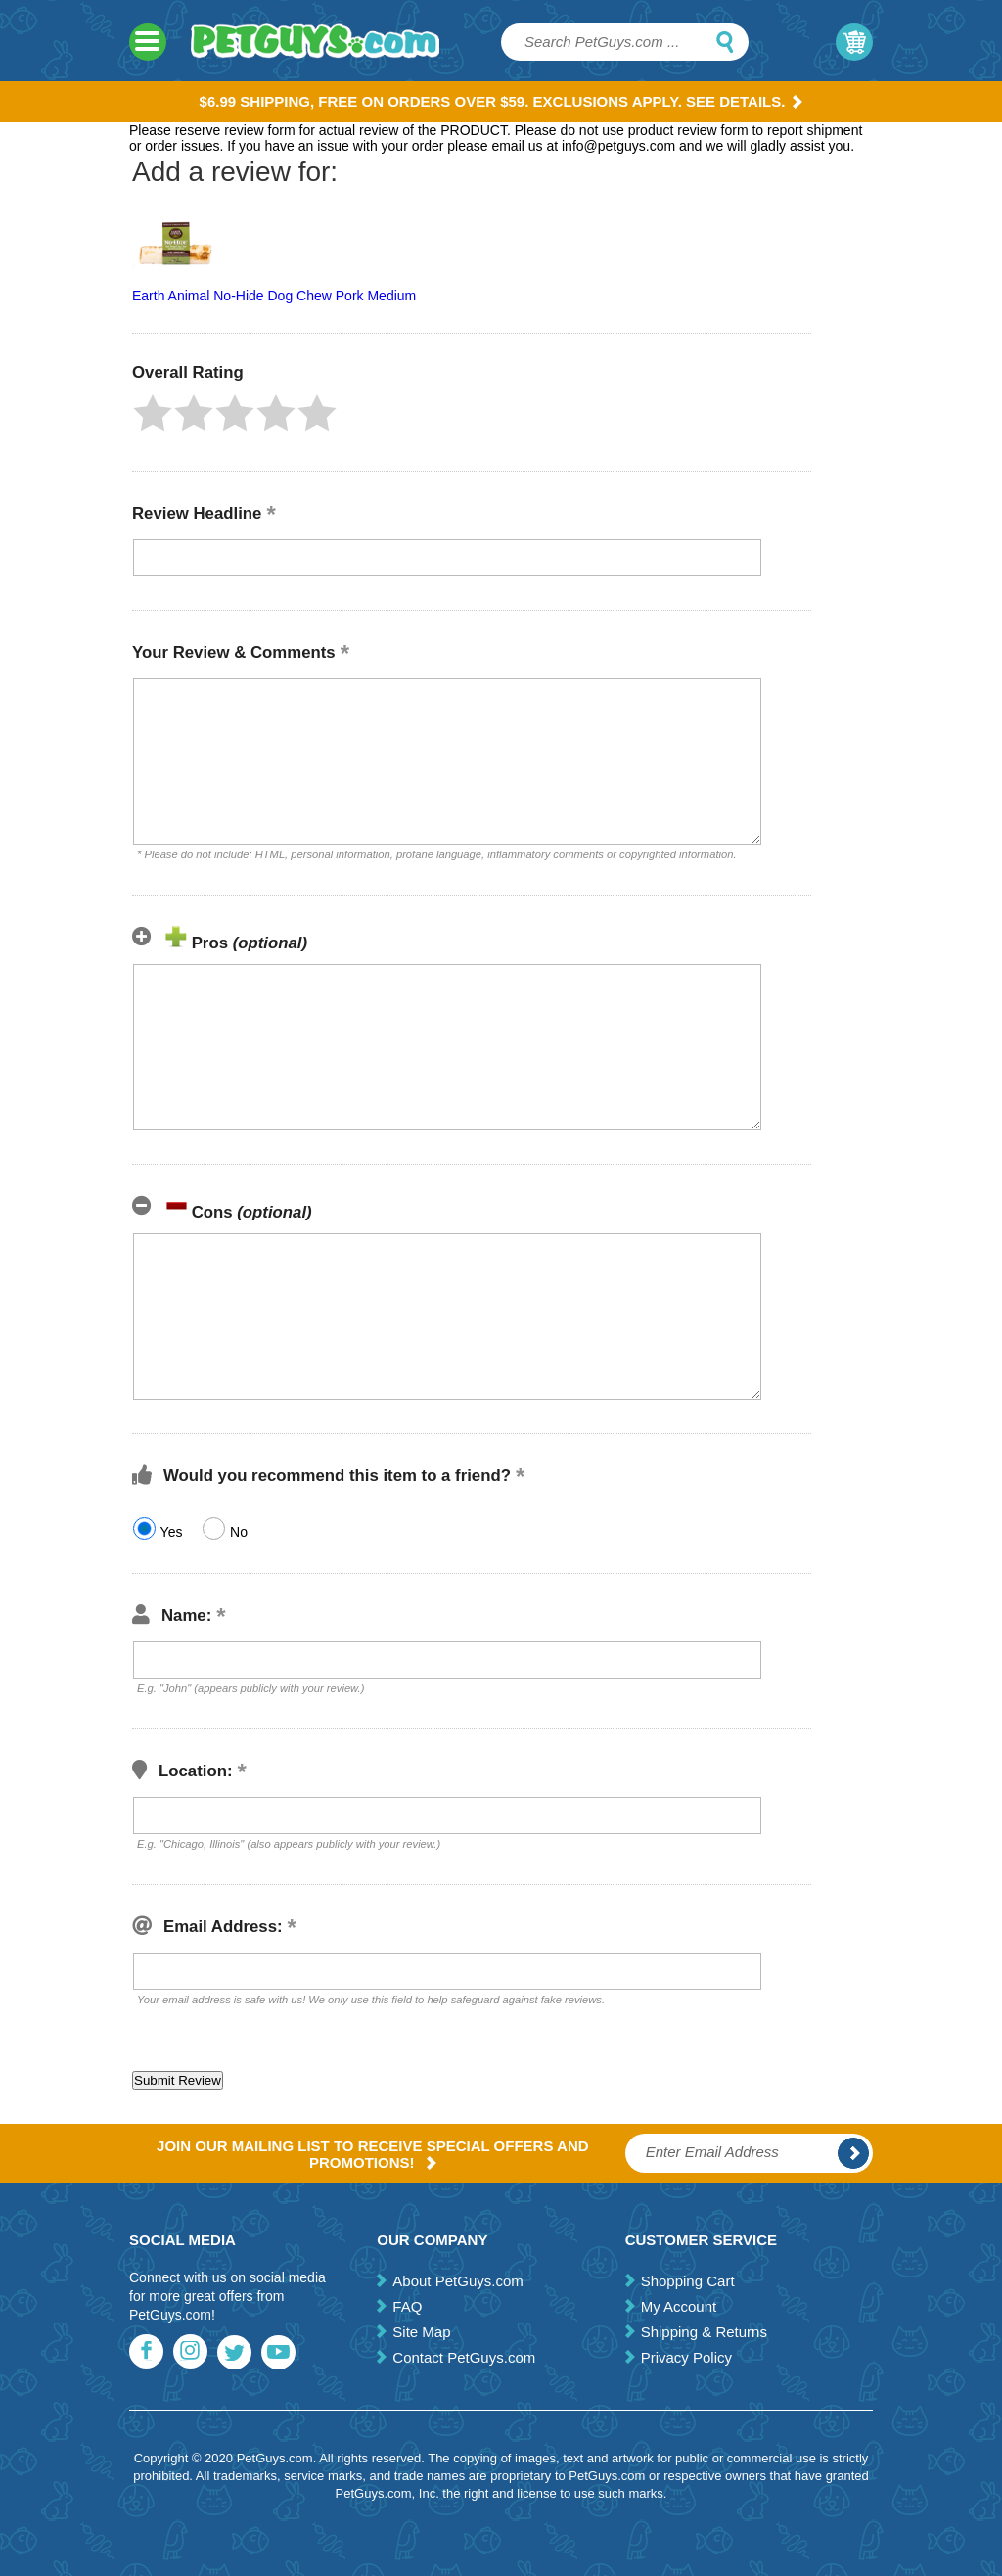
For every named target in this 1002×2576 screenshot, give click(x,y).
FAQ (407, 2306)
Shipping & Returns (704, 2331)
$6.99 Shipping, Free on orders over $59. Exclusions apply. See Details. (501, 101)
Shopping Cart (688, 2281)
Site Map (421, 2331)
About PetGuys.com (457, 2281)
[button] (152, 413)
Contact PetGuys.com (463, 2357)
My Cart (854, 42)
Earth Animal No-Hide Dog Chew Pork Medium (274, 295)
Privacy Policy (686, 2357)
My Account (679, 2306)
